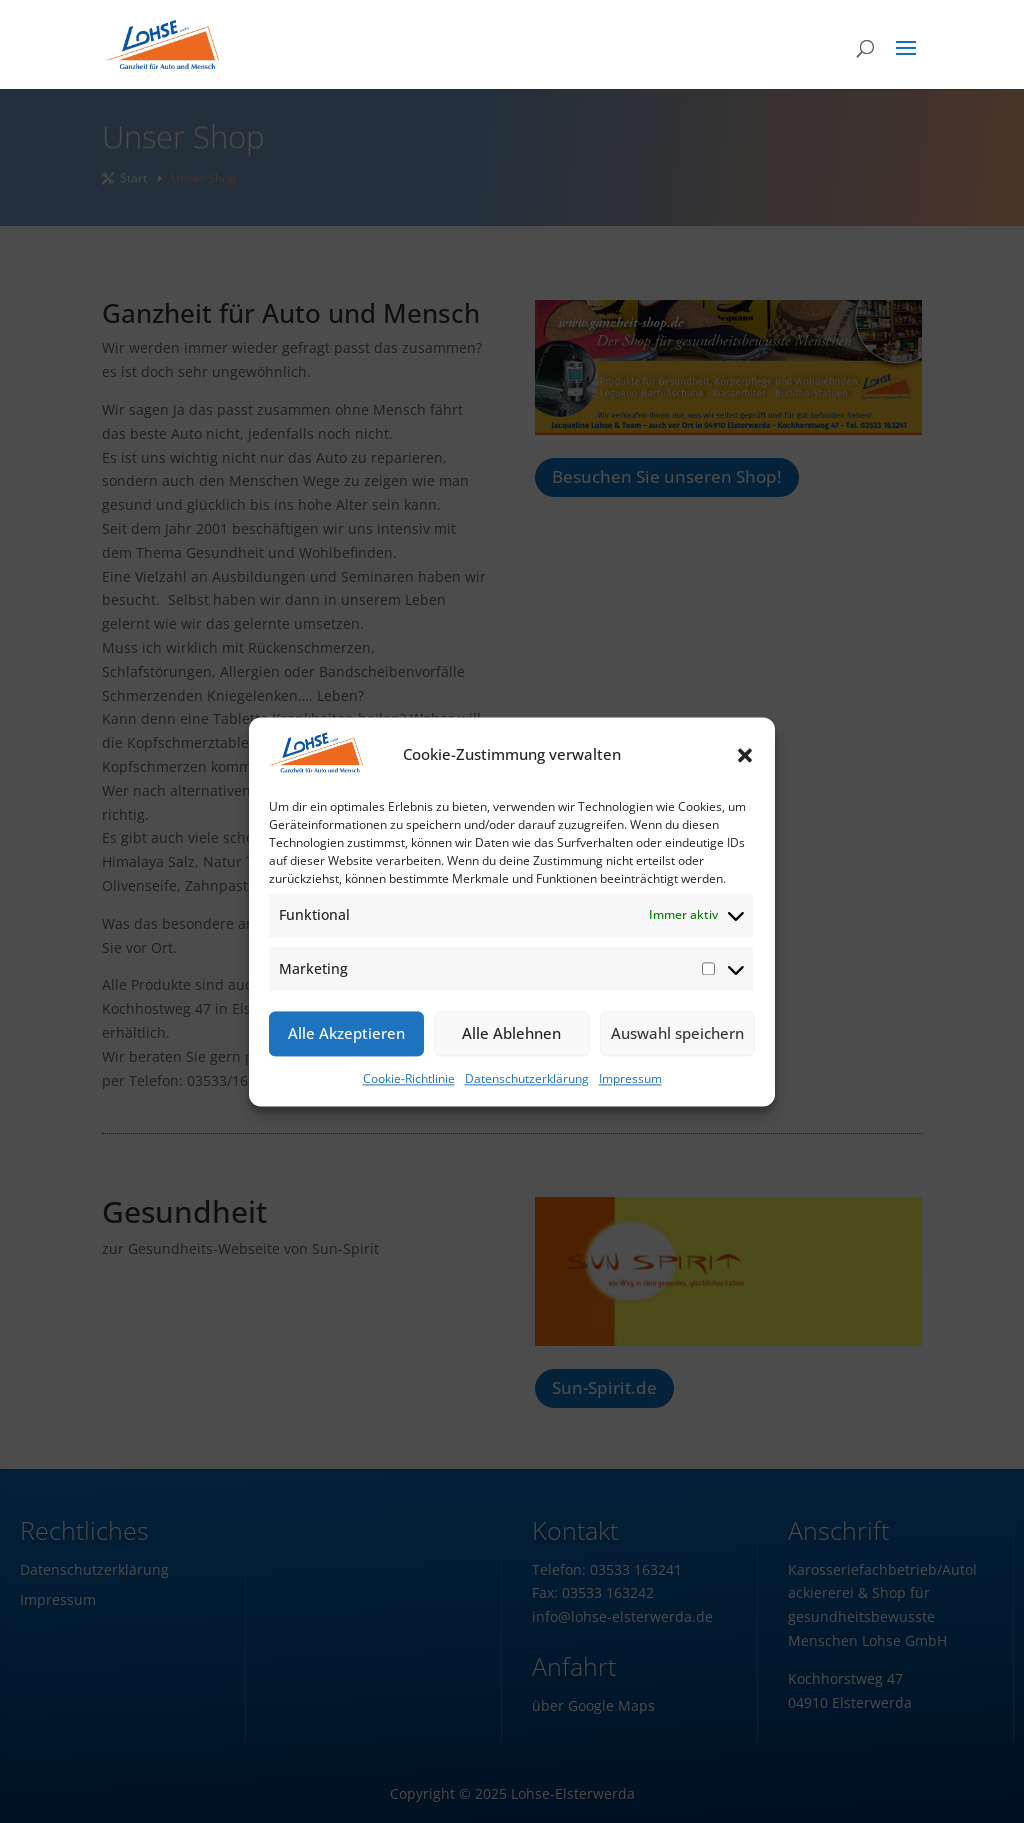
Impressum (630, 1078)
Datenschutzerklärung (527, 1078)
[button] (745, 755)
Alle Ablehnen (511, 1034)
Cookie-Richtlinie (409, 1078)
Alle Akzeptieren (346, 1034)
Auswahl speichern (677, 1034)
